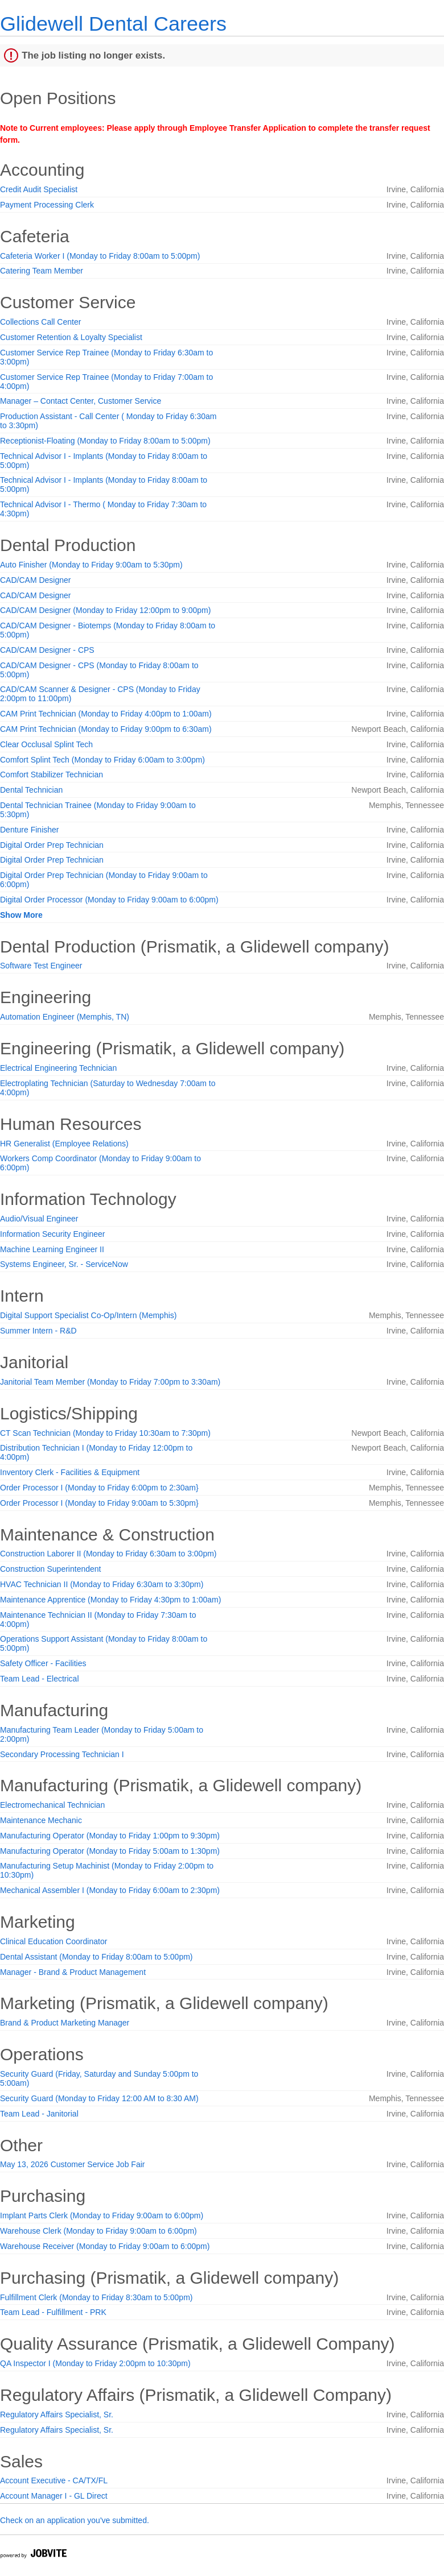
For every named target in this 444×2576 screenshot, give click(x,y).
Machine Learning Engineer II (52, 1249)
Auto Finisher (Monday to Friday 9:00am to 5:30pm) (91, 564)
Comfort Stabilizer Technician (51, 774)
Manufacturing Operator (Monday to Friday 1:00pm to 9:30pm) (110, 1835)
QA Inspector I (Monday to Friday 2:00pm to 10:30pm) (95, 2363)
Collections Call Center (40, 321)
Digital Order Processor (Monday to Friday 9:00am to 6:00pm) (109, 899)
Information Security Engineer (52, 1234)
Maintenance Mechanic (41, 1820)
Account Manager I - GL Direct (54, 2495)
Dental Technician (31, 789)
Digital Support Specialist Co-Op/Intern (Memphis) (88, 1315)
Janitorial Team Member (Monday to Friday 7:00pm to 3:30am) (110, 1381)
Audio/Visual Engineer (39, 1218)
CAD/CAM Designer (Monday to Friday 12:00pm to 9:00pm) (105, 610)
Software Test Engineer (41, 965)
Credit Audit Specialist (38, 189)
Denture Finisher (29, 829)
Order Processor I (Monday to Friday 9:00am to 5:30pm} (99, 1503)
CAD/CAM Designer (35, 580)
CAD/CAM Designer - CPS (47, 650)
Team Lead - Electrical (39, 1678)
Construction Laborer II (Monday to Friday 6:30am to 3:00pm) (108, 1553)
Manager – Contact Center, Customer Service (80, 400)
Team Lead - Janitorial (39, 2113)
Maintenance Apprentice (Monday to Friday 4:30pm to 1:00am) (110, 1599)
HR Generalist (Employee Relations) (64, 1143)
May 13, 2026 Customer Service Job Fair (72, 2164)
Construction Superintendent (50, 1568)
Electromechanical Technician (52, 1804)
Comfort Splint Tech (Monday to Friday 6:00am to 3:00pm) (102, 759)
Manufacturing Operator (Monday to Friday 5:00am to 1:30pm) (110, 1851)
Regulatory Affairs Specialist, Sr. (56, 2414)
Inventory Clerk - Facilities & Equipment (69, 1472)
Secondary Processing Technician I (62, 1754)
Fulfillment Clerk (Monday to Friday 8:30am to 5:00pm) (96, 2297)
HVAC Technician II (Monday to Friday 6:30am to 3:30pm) (101, 1584)
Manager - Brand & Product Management (73, 1972)
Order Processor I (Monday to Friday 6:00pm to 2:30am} (99, 1487)
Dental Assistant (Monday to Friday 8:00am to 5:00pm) (96, 1956)
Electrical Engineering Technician (58, 1067)
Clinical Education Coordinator (53, 1941)
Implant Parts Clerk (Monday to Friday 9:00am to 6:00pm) (101, 2215)
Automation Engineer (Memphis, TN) (64, 1016)
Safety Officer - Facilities (43, 1663)
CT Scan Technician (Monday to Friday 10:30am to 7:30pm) (105, 1433)
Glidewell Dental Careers (113, 23)
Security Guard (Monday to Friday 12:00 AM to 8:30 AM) (99, 2098)
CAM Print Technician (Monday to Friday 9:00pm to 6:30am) (106, 729)
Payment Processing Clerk (47, 204)
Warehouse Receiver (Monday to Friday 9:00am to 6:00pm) (104, 2246)
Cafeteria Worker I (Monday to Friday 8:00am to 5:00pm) (100, 255)
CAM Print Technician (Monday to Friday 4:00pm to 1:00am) (106, 713)
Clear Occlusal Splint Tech (46, 744)
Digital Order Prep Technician (52, 845)
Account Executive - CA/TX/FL (54, 2480)
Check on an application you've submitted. (74, 2520)
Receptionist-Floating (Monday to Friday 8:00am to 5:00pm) (105, 440)
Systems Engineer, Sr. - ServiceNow (64, 1264)
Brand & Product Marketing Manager (64, 2022)
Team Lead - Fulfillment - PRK (53, 2312)
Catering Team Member (41, 270)
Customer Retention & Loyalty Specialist (71, 337)
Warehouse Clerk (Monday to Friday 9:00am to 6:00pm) (98, 2230)
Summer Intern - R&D (38, 1330)
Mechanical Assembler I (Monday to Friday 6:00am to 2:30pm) (110, 1890)
